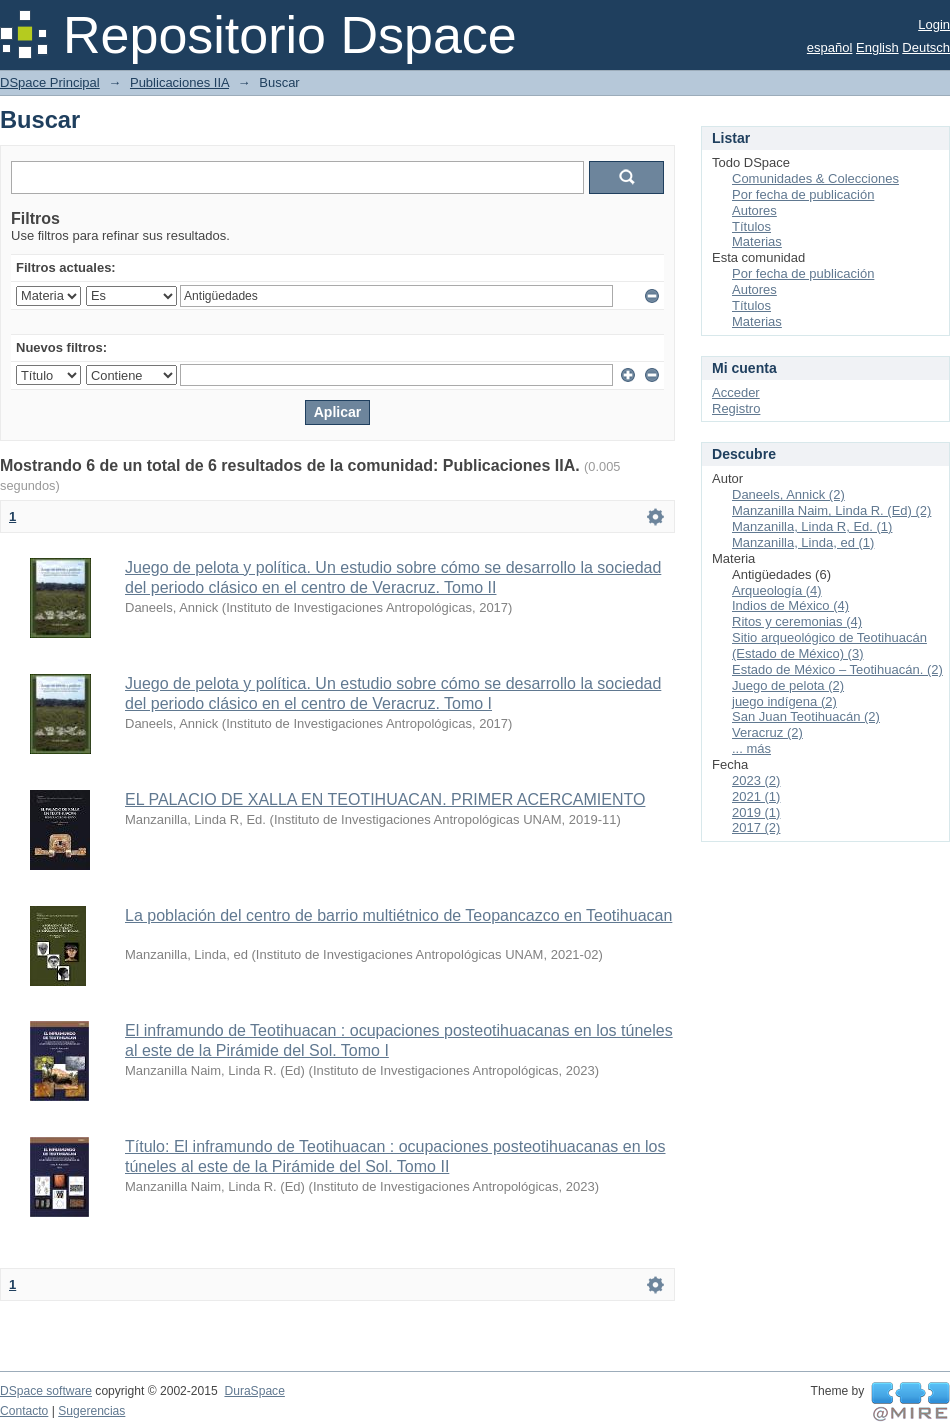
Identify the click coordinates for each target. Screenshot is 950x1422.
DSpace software (46, 1391)
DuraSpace (254, 1391)
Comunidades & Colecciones (815, 178)
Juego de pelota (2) (788, 685)
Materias (757, 241)
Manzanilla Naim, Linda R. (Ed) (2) (831, 510)
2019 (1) (756, 812)
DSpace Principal (50, 82)
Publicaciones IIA (179, 82)
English (877, 47)
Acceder (736, 392)
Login (934, 24)
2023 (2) (756, 780)
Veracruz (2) (767, 732)
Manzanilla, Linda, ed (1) (803, 542)
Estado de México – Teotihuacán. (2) (837, 669)
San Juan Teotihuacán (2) (806, 716)
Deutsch (926, 47)
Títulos (751, 226)
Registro (736, 408)
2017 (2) (756, 827)
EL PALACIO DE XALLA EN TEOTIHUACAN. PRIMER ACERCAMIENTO (385, 799)
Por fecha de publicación (803, 194)
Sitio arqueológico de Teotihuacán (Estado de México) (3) (829, 645)
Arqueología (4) (777, 590)
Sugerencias (91, 1411)
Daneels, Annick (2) (788, 494)
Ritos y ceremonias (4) (797, 621)
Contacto (24, 1411)
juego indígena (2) (784, 701)
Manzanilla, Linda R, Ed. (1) (812, 526)
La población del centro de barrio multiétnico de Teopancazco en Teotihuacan (398, 915)
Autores (754, 210)
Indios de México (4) (790, 605)
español (830, 47)
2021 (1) (756, 796)
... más (751, 748)
